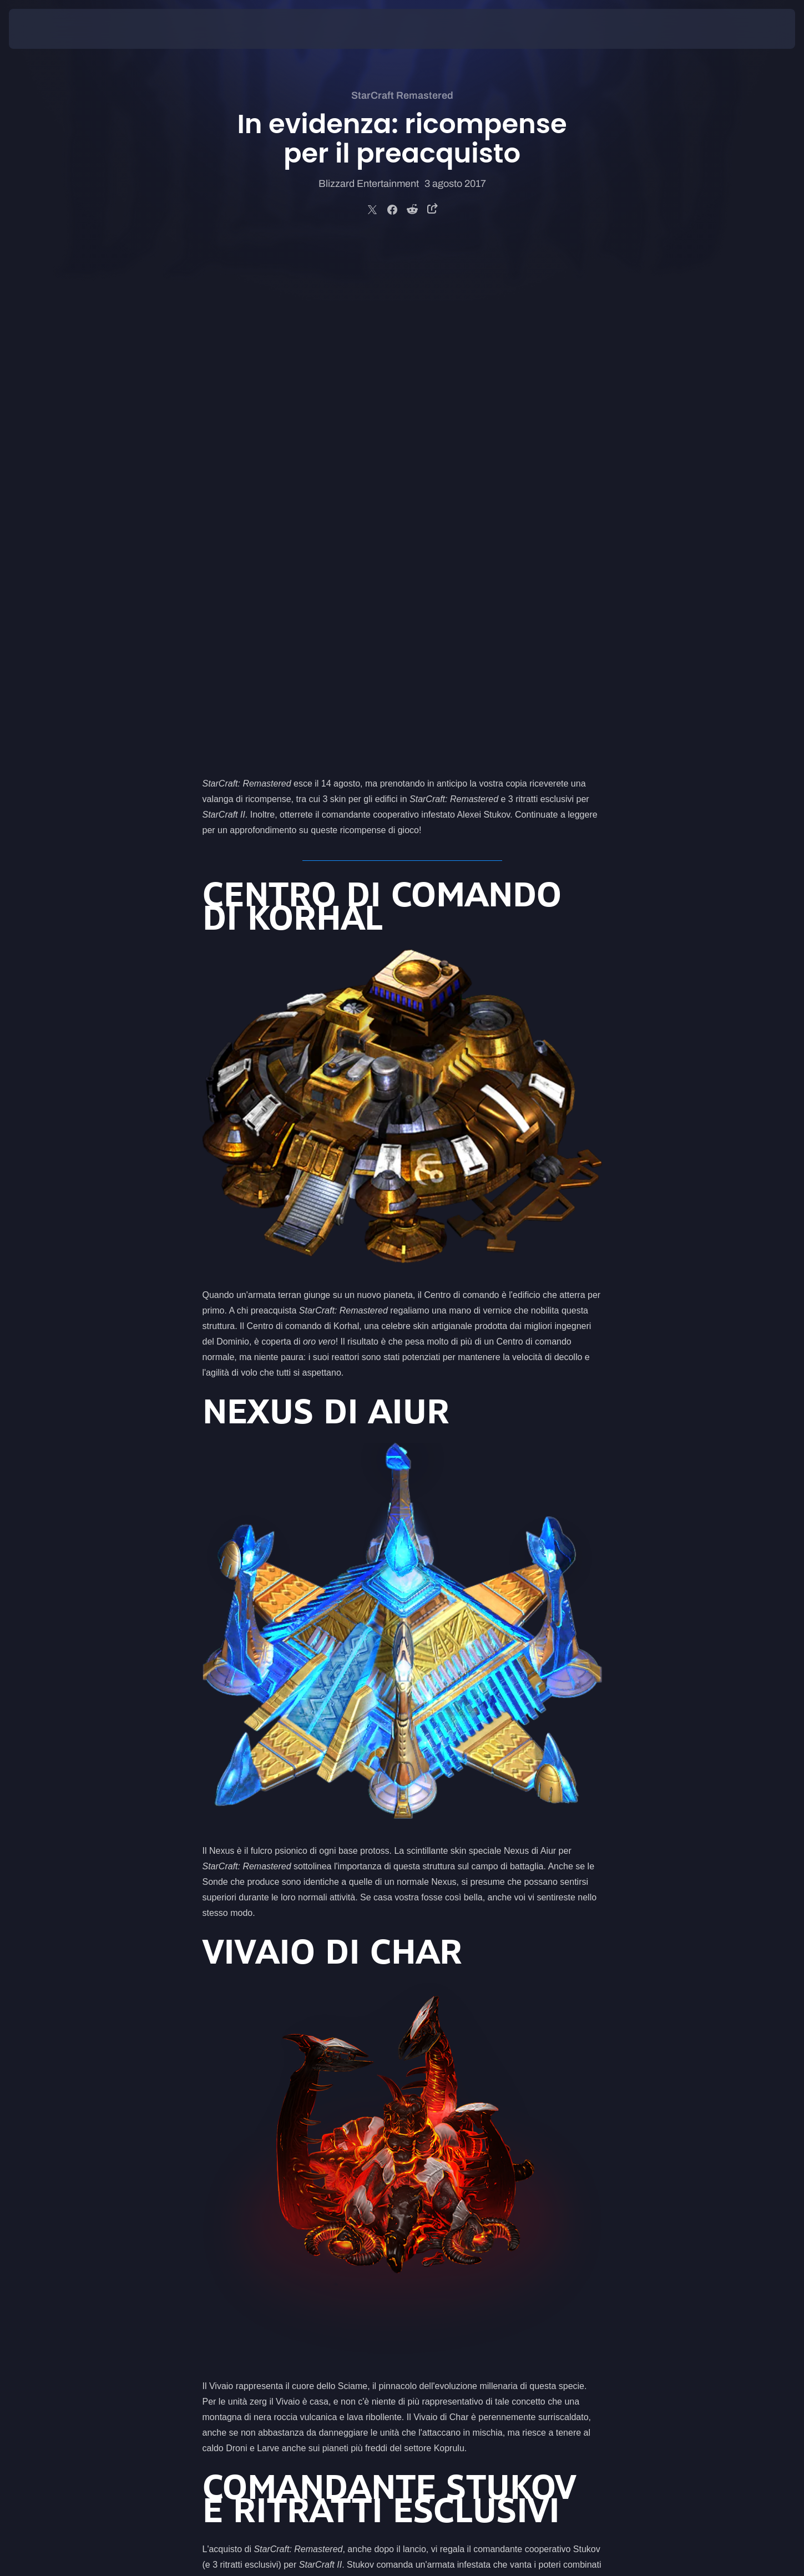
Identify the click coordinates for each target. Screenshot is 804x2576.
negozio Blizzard (468, 2189)
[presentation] (50, 29)
